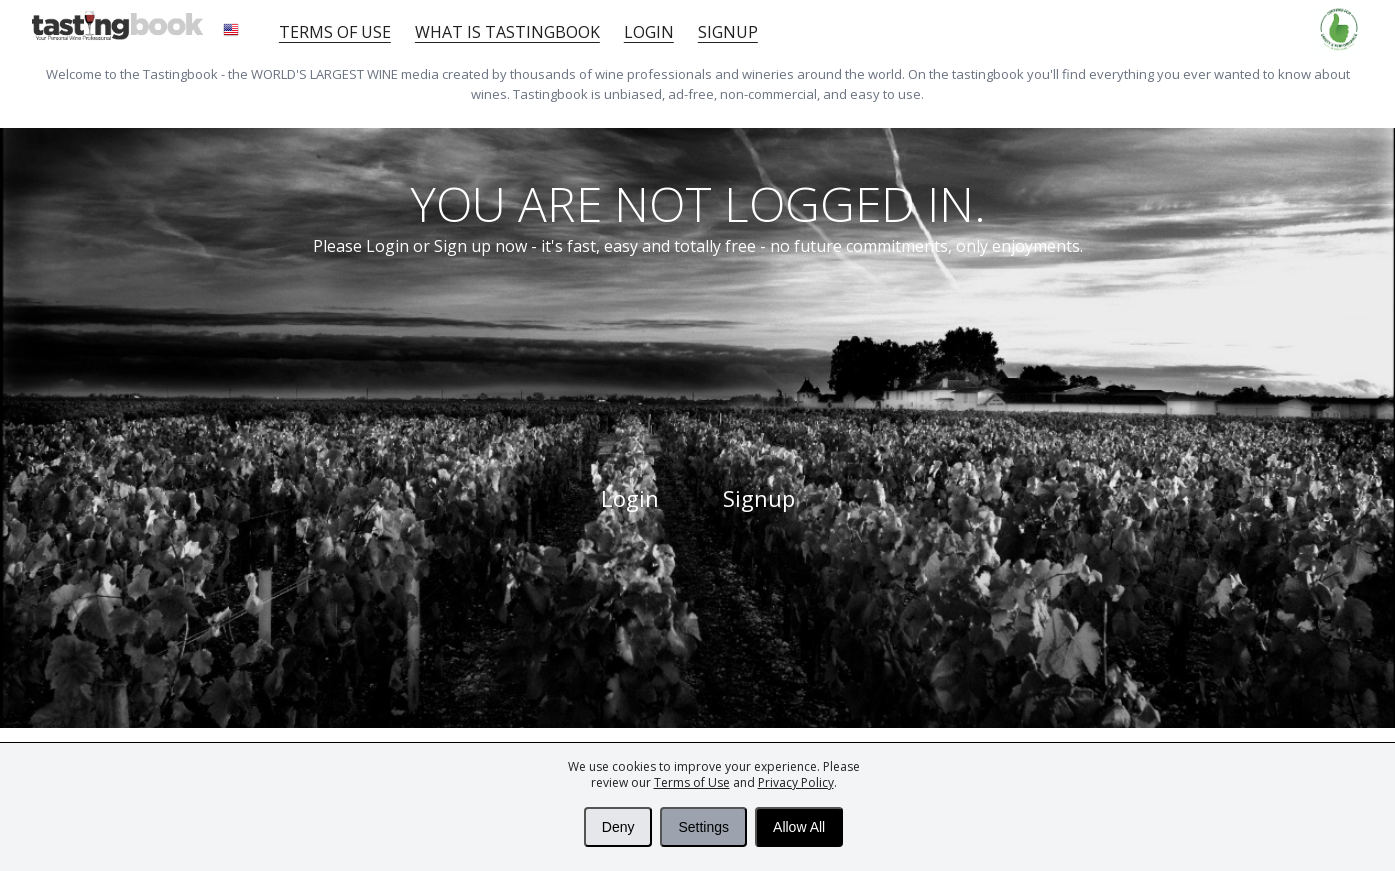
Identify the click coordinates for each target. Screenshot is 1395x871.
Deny (618, 827)
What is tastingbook (507, 32)
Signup (728, 32)
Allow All (799, 827)
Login (649, 32)
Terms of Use (692, 782)
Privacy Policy (796, 782)
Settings (703, 827)
